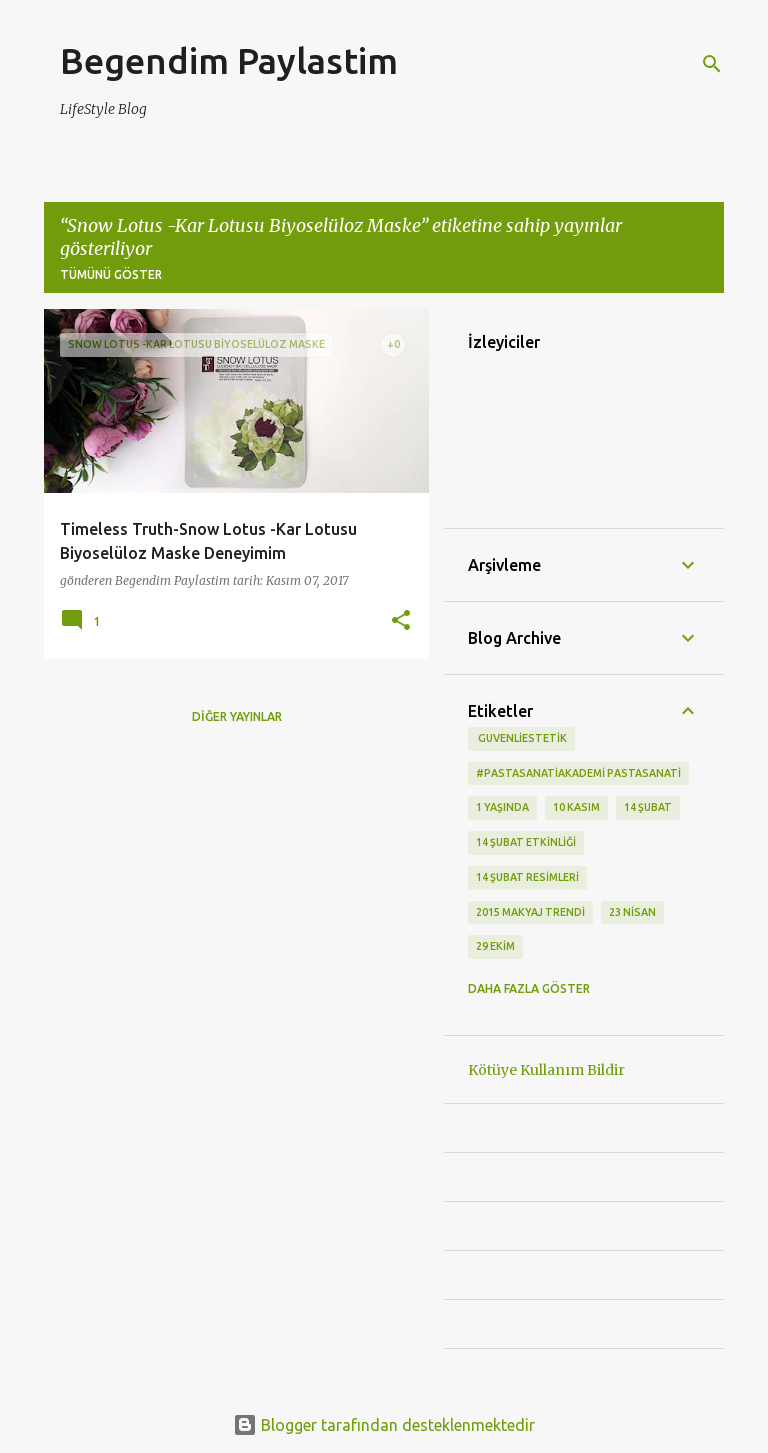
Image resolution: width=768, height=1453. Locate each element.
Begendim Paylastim (229, 60)
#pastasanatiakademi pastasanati (578, 773)
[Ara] (712, 64)
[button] (401, 621)
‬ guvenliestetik (521, 738)
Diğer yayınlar (237, 716)
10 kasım (576, 807)
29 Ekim (495, 946)
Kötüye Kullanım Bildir (546, 1070)
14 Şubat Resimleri (527, 877)
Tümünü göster (111, 274)
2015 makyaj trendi (530, 912)
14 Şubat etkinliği (526, 842)
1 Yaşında (502, 807)
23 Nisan (632, 912)
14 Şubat (648, 807)
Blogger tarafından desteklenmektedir (384, 1425)
